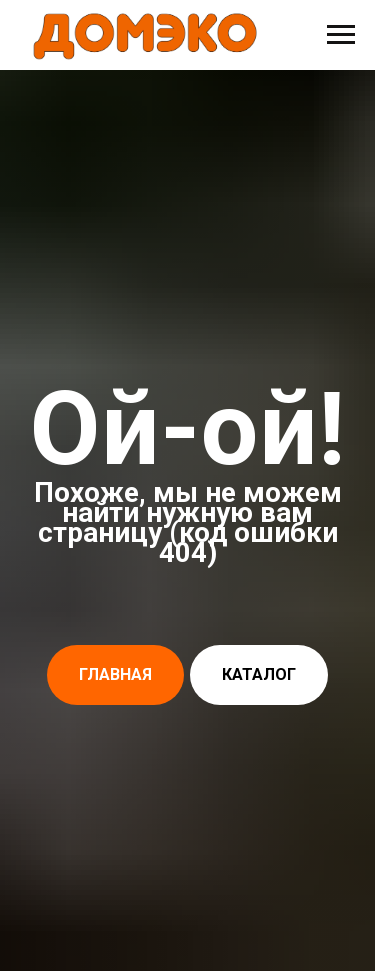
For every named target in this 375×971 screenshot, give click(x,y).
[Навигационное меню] (341, 35)
